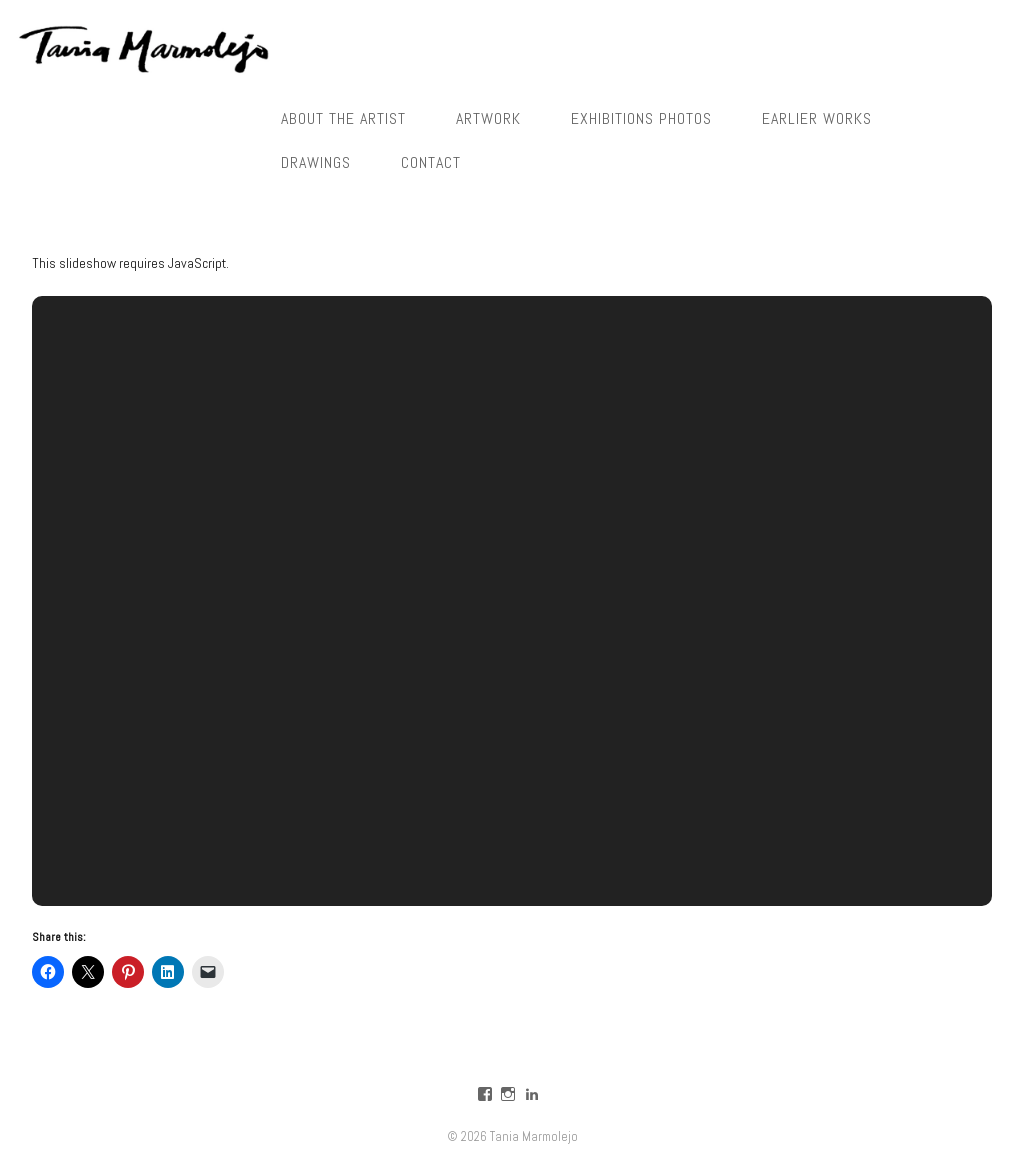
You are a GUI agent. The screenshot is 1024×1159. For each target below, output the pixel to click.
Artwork (488, 118)
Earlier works (817, 118)
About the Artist (343, 118)
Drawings (316, 162)
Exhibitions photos (641, 118)
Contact (431, 162)
